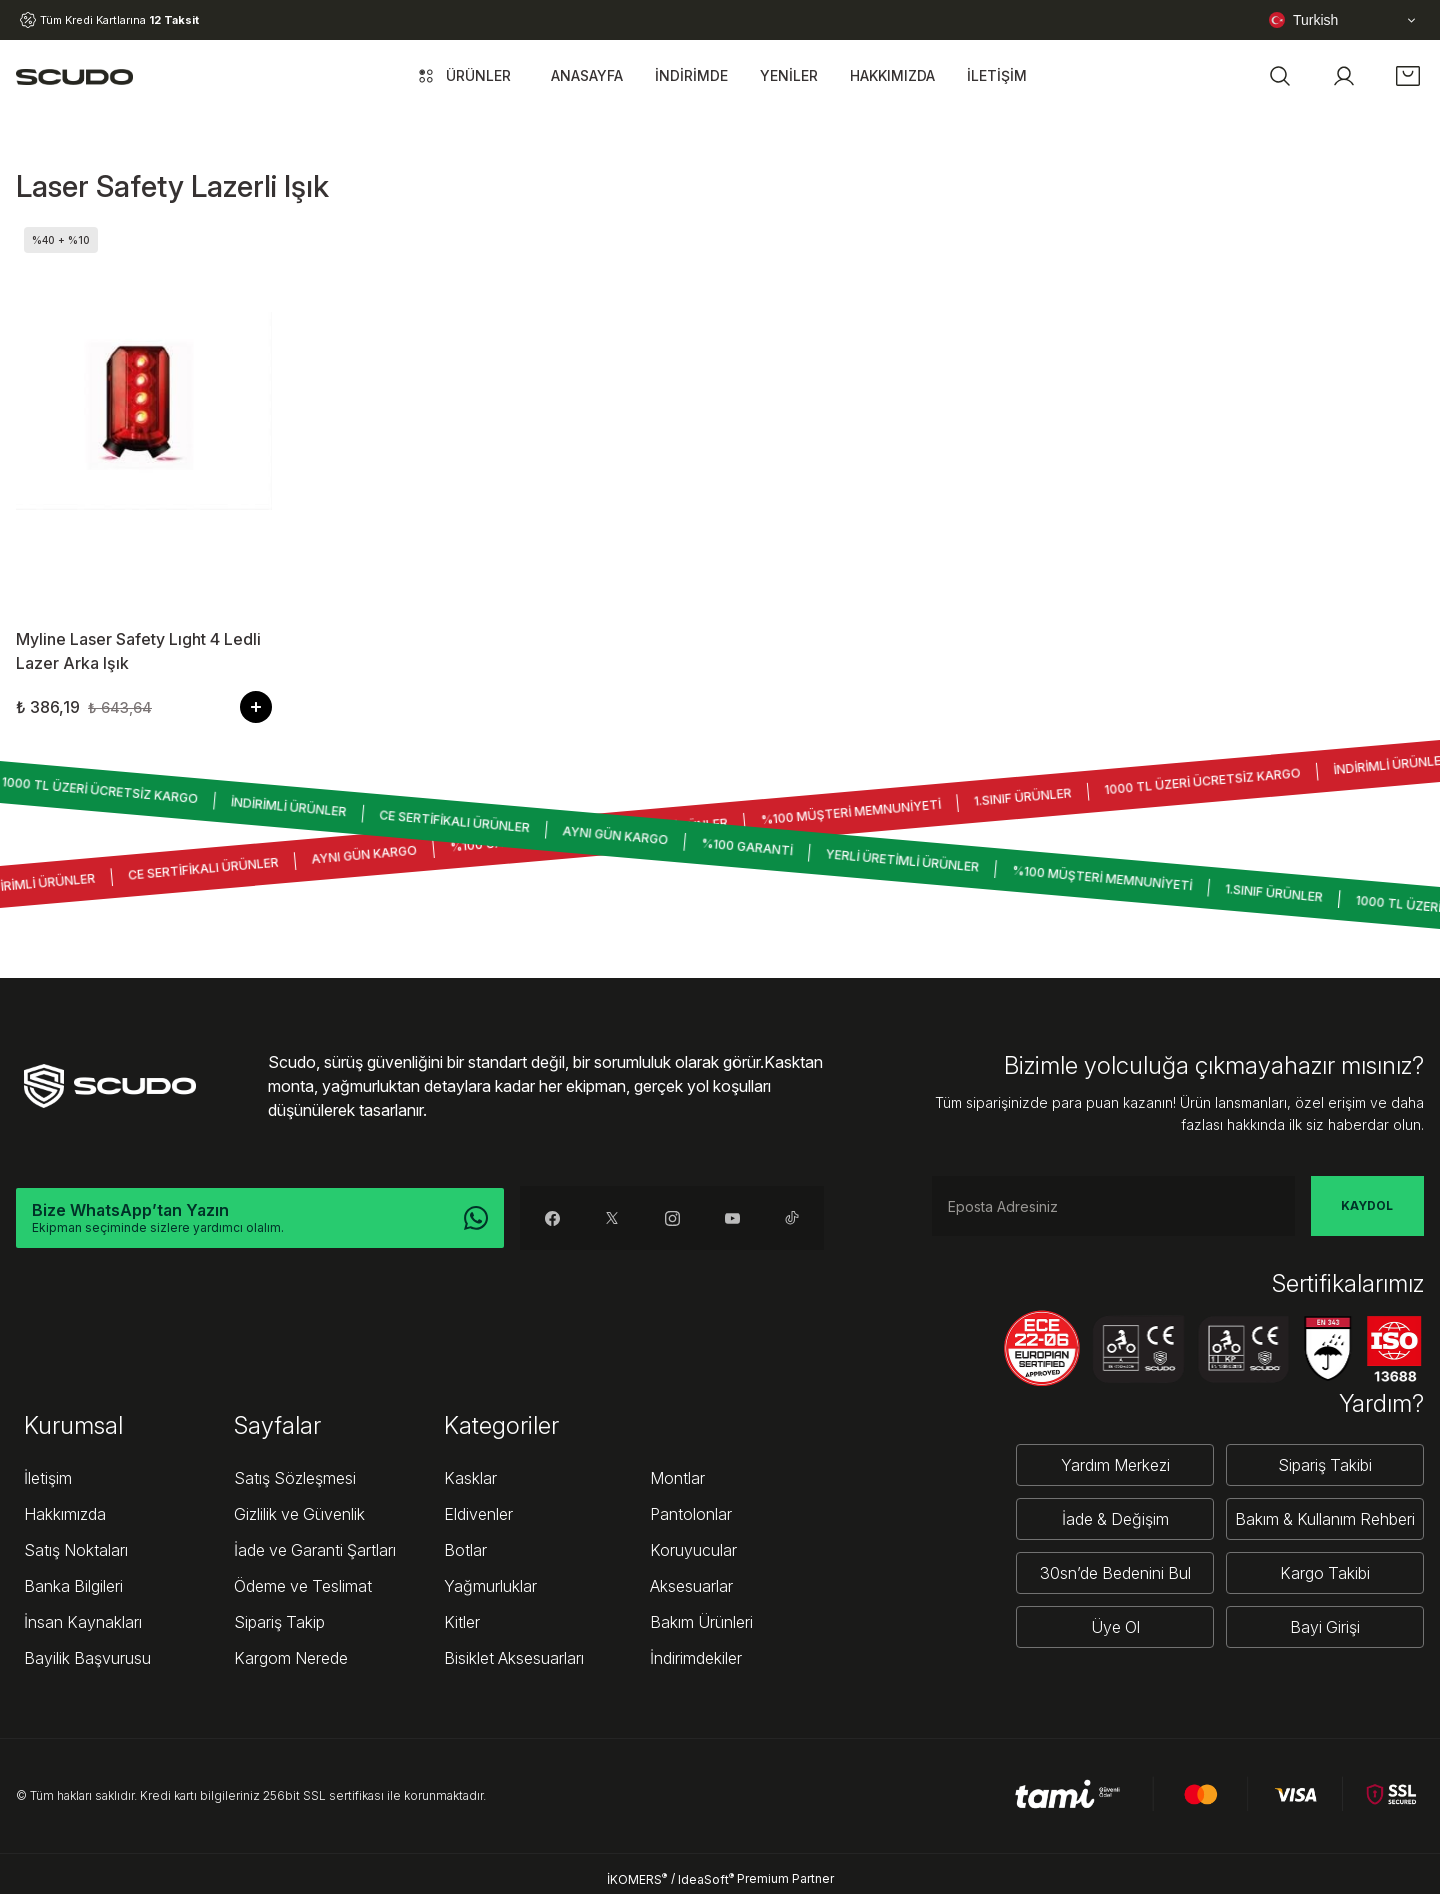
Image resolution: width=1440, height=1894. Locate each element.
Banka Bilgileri (73, 1586)
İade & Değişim (1115, 1519)
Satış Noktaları (76, 1550)
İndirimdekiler (696, 1658)
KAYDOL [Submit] (1367, 1205)
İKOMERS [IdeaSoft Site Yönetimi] (637, 1879)
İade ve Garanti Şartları (315, 1550)
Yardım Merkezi (1115, 1465)
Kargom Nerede (291, 1658)
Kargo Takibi (1325, 1573)
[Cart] (1408, 76)
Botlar (465, 1550)
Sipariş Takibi (1325, 1465)
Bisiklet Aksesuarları (514, 1658)
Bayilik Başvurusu (87, 1658)
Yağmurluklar (490, 1586)
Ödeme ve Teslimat (303, 1586)
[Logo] (74, 76)
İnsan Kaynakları (83, 1622)
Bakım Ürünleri (701, 1622)
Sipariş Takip (279, 1622)
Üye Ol (1115, 1627)
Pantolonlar (691, 1514)
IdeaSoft (706, 1879)
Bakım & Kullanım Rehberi (1325, 1519)
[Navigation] (462, 76)
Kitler (462, 1622)
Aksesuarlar (691, 1586)
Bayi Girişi (1325, 1627)
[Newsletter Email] (1113, 1206)
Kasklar (470, 1478)
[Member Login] (1344, 76)
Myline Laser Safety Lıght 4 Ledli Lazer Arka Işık (138, 651)
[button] (1280, 76)
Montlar (677, 1478)
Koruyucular (693, 1550)
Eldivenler (478, 1514)
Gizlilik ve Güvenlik (299, 1514)
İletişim (48, 1478)
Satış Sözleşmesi (295, 1478)
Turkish (1303, 20)
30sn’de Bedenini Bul (1115, 1573)
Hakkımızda (65, 1514)
